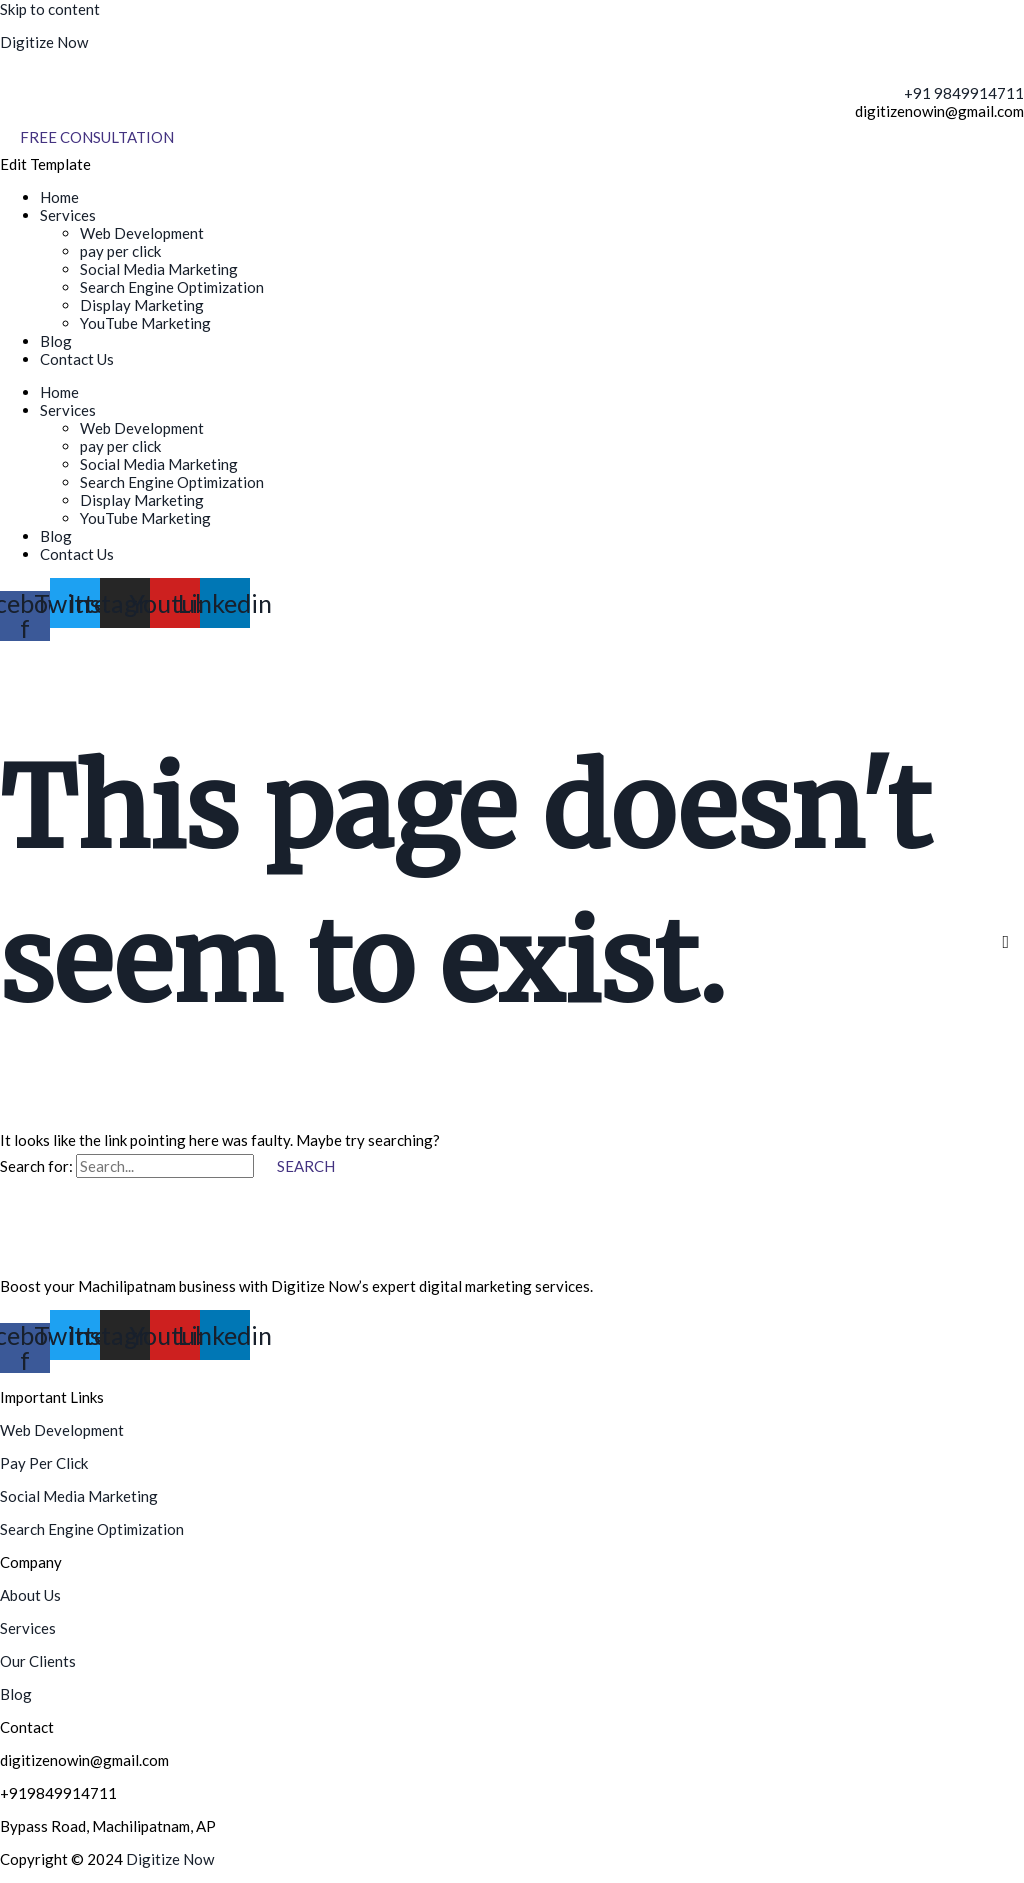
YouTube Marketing (145, 323)
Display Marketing (142, 305)
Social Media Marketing (159, 269)
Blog (56, 341)
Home (59, 197)
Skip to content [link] (50, 9)
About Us (30, 1595)
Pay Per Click (44, 1463)
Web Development (142, 233)
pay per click (120, 251)
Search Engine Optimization (172, 287)
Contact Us (77, 359)
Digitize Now (44, 42)
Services (68, 215)
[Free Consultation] (97, 137)
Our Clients (38, 1661)
